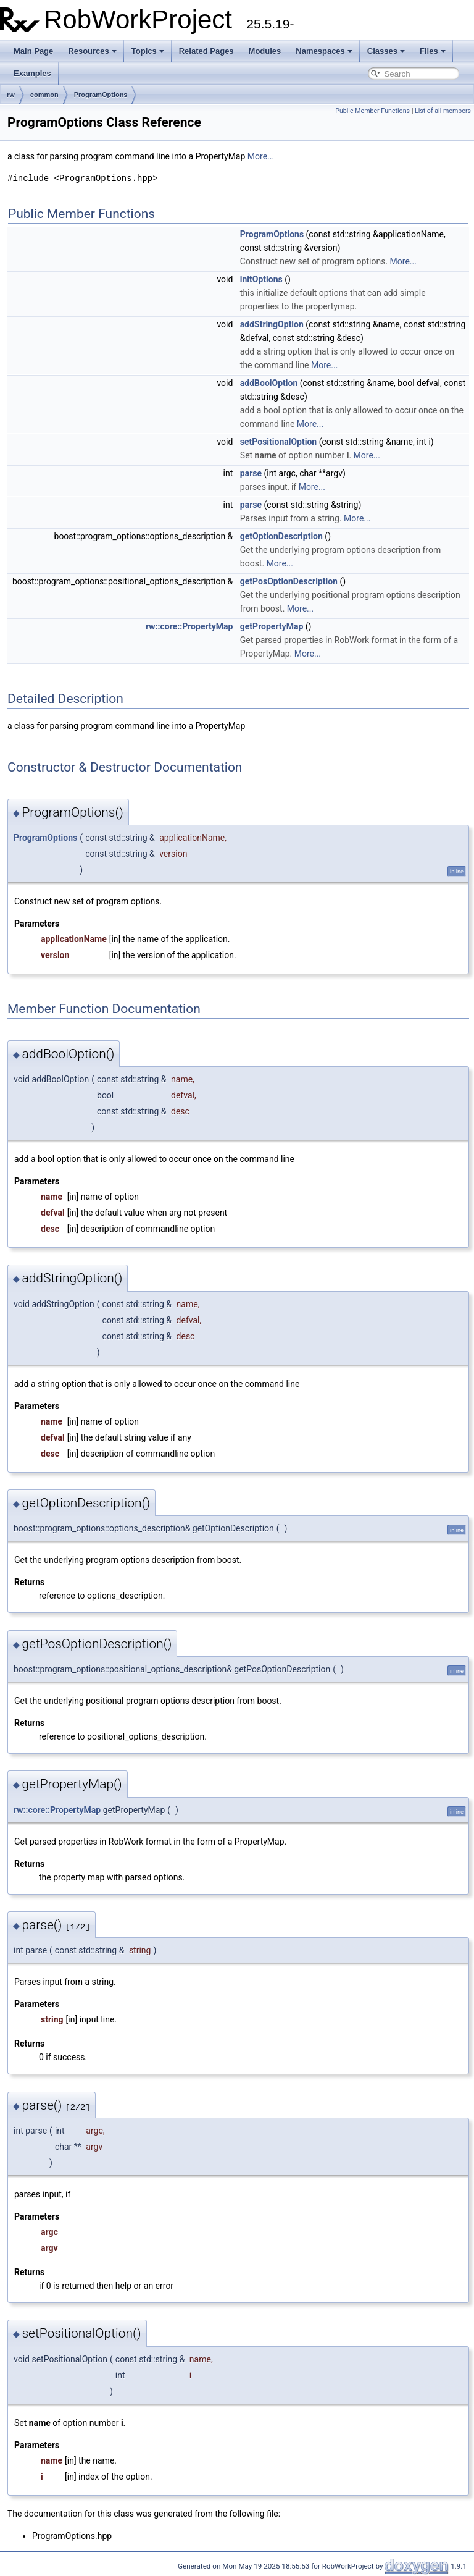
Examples (32, 73)
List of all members (443, 111)
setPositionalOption (278, 442)
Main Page (33, 51)
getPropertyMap (271, 626)
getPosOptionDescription (289, 581)
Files (433, 51)
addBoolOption (268, 383)
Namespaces (324, 51)
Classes (386, 51)
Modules (265, 51)
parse (251, 473)
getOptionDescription (281, 536)
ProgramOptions (101, 94)
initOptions (261, 279)
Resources (92, 51)
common (44, 94)
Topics (147, 51)
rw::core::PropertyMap (189, 626)
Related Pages (206, 51)
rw (11, 94)
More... (260, 156)
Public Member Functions (372, 111)
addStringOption (272, 324)
